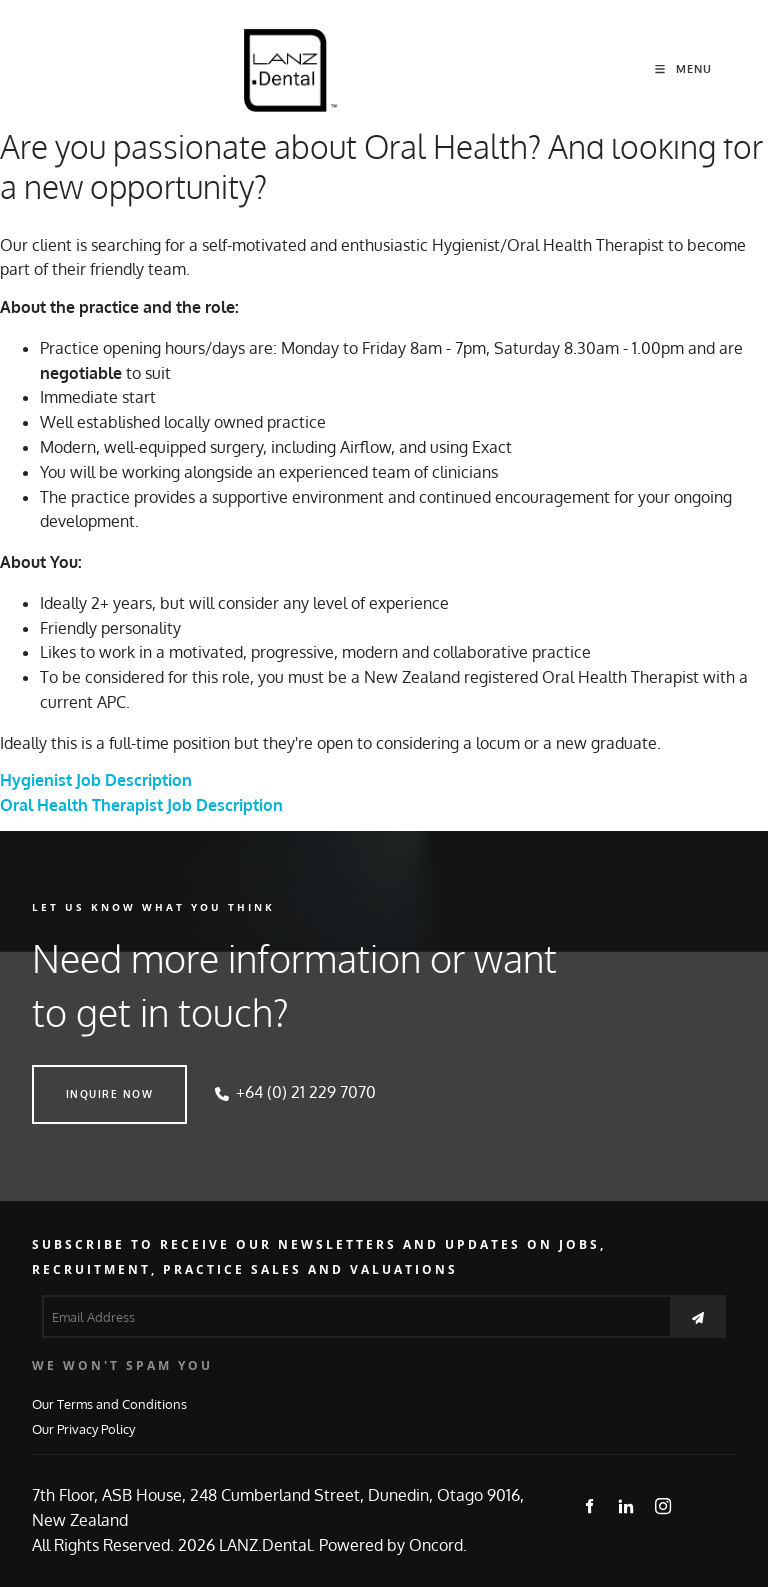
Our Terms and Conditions (109, 1403)
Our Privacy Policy (83, 1428)
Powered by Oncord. (393, 1545)
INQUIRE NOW (76, 1077)
